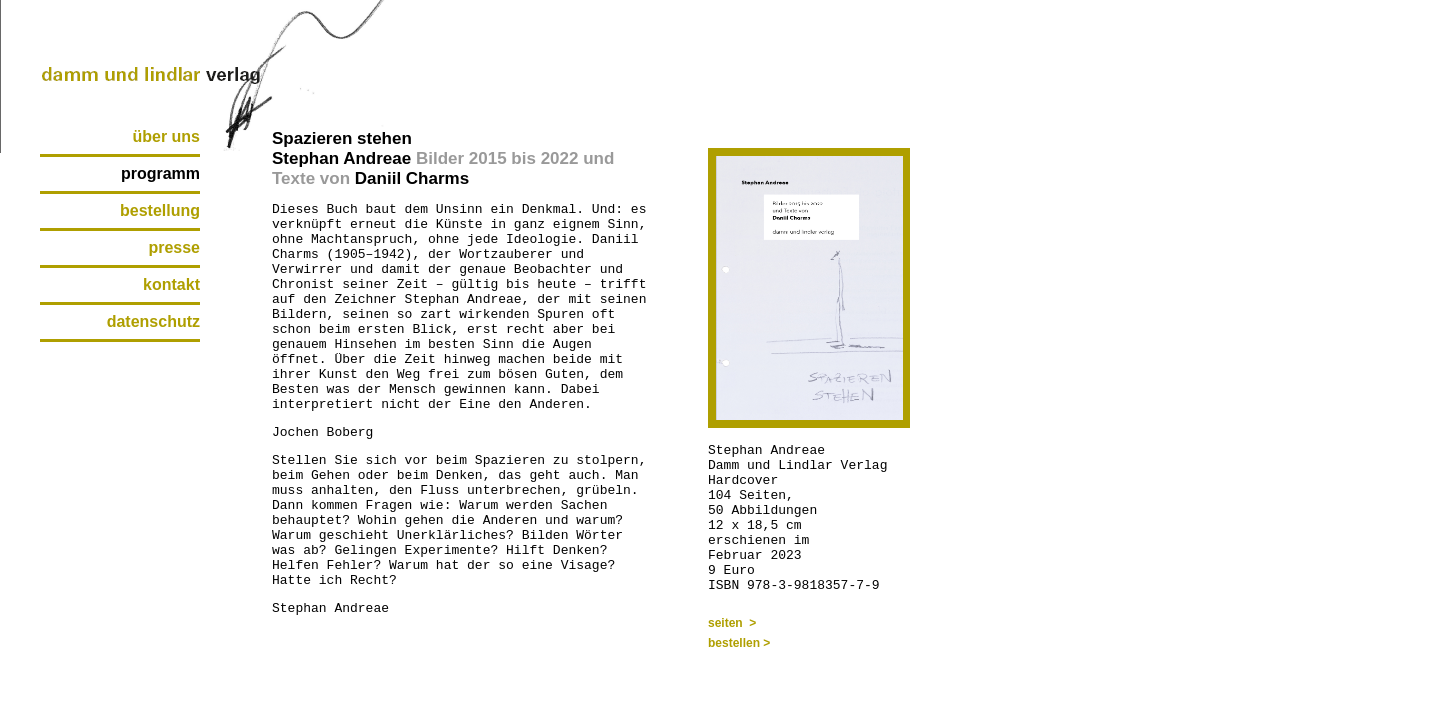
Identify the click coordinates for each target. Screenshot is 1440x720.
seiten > (732, 623)
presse (174, 247)
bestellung (160, 210)
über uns (166, 136)
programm (160, 173)
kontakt (171, 284)
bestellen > (739, 643)
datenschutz (153, 321)
